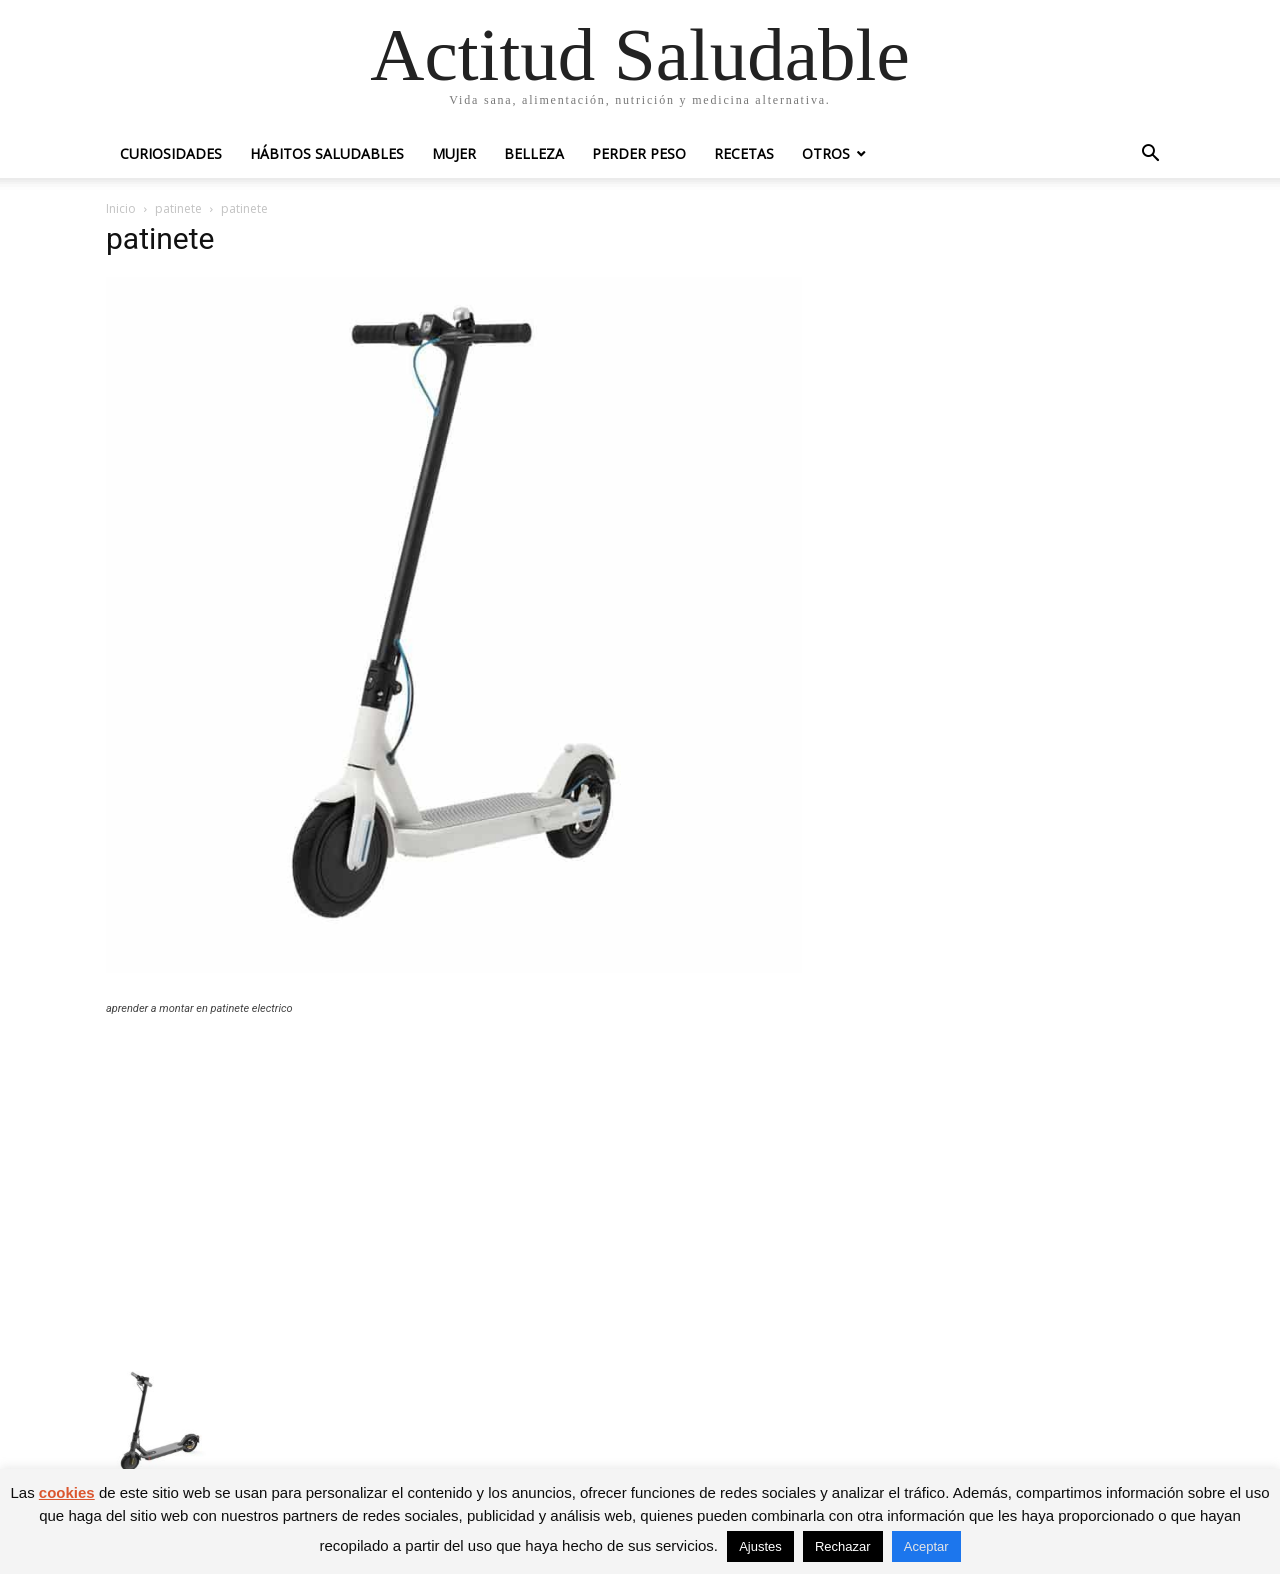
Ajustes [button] (760, 1546)
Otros (826, 153)
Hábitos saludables (327, 153)
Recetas (744, 153)
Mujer (454, 153)
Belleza (534, 153)
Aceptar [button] (926, 1546)
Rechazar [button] (843, 1546)
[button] (1150, 155)
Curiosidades (171, 153)
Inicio (121, 208)
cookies (67, 1492)
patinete (178, 208)
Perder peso (639, 153)
